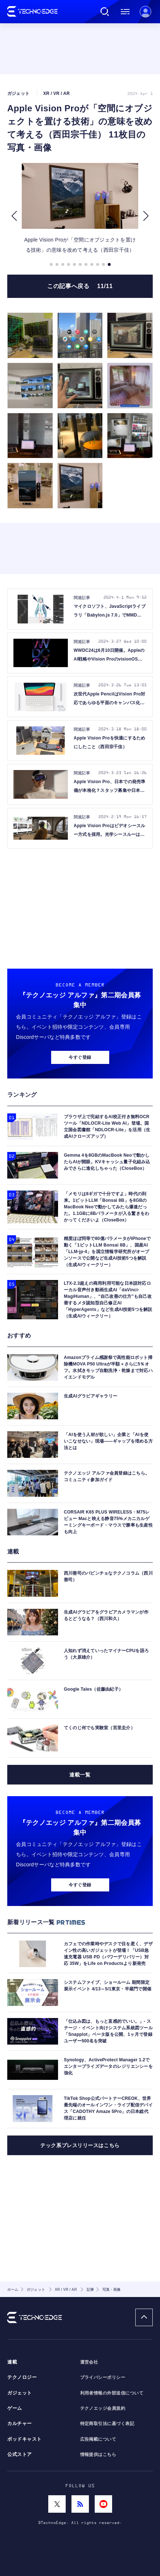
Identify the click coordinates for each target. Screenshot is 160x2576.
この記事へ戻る (80, 286)
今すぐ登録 (80, 1057)
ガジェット (19, 2393)
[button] (14, 216)
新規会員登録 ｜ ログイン (145, 11)
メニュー (125, 11)
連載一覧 (79, 1775)
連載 (12, 2362)
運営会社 (89, 2362)
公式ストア (19, 2454)
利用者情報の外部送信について (112, 2393)
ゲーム (14, 2408)
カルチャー (19, 2423)
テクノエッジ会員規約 (103, 2408)
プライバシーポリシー (103, 2377)
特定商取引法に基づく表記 (107, 2423)
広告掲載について (98, 2439)
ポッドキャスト (24, 2439)
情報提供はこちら (98, 2454)
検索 (105, 11)
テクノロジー (22, 2377)
